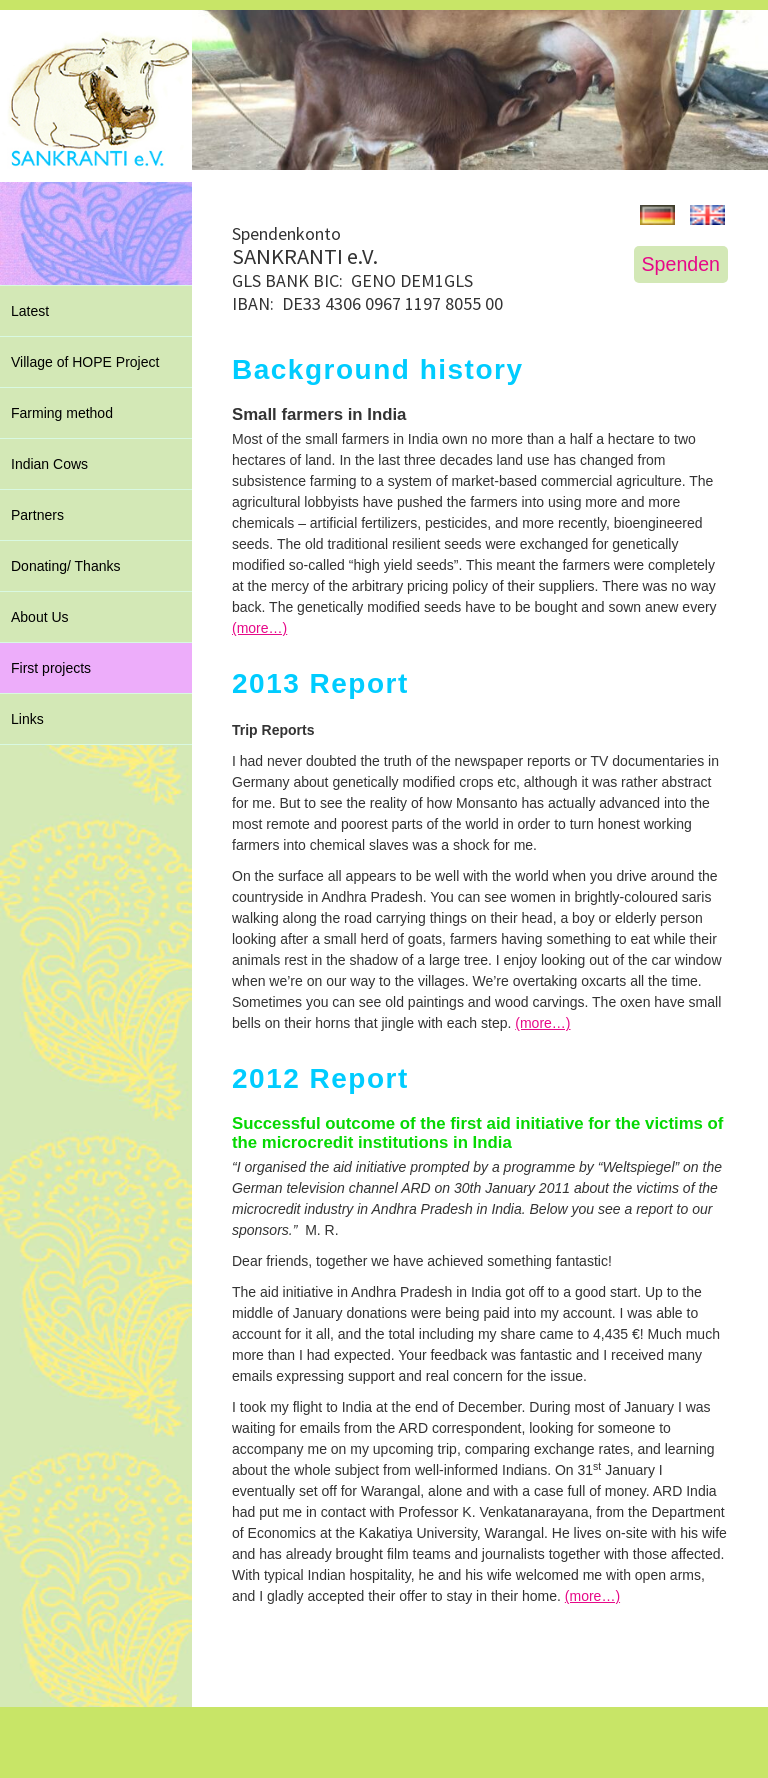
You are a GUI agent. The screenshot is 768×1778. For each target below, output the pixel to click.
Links (27, 719)
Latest (30, 311)
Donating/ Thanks (65, 566)
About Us (40, 617)
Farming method (62, 413)
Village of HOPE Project (85, 362)
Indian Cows (49, 464)
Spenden (681, 264)
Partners (37, 515)
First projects (51, 668)
